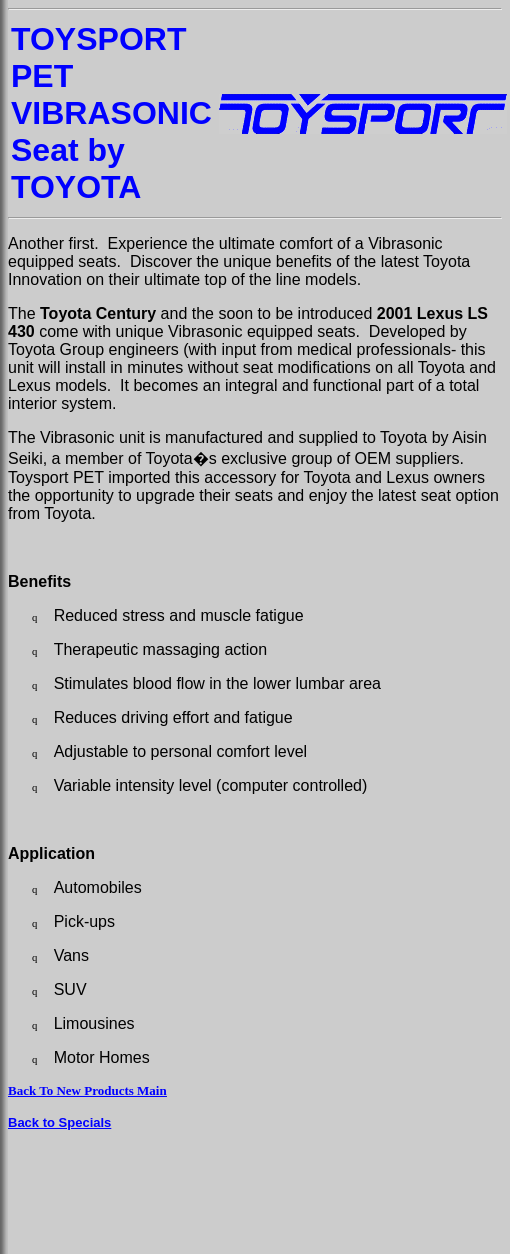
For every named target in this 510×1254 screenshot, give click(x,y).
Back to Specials (59, 1122)
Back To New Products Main (87, 1090)
